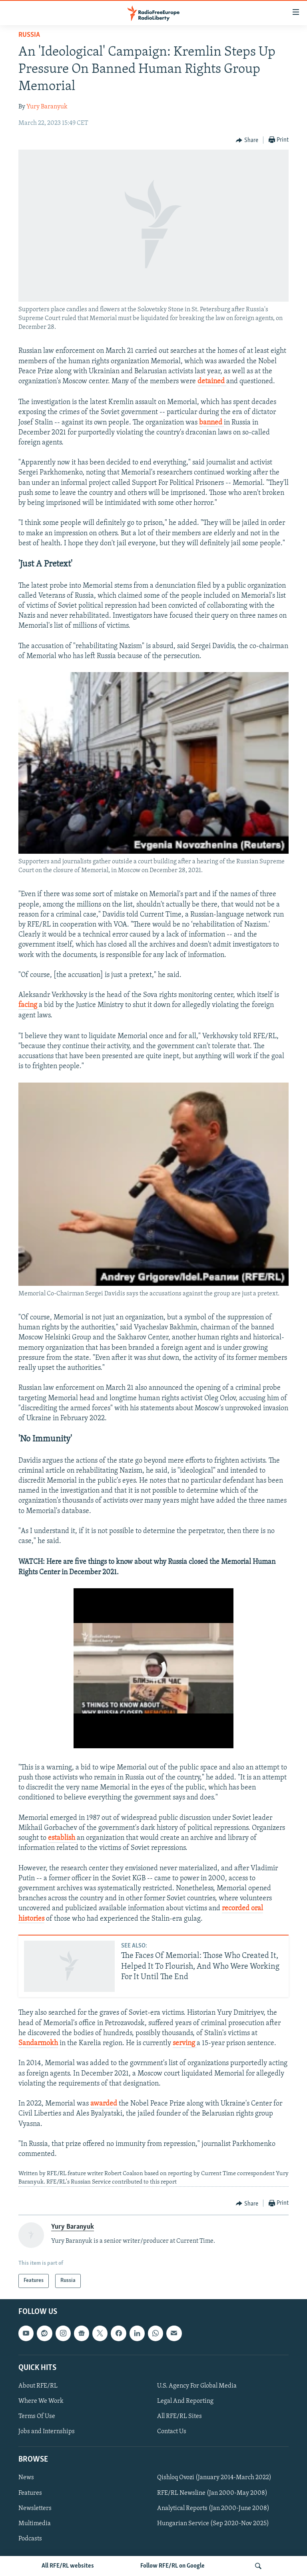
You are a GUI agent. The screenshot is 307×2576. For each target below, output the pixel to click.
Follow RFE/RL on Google (172, 2566)
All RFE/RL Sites (179, 2416)
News (26, 2477)
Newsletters (35, 2508)
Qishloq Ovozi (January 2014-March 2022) (214, 2477)
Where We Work (41, 2401)
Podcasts (30, 2538)
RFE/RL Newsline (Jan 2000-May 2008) (212, 2493)
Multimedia (34, 2523)
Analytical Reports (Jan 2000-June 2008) (213, 2508)
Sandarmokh (38, 2043)
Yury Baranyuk (47, 107)
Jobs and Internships (46, 2431)
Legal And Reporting (185, 2401)
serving (185, 2043)
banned (211, 422)
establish (62, 1838)
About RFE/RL (38, 2386)
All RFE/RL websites (68, 2566)
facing (28, 1005)
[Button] (247, 140)
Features (30, 2493)
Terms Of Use (36, 2416)
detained (211, 381)
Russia (29, 35)
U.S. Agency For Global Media (197, 2386)
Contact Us (171, 2431)
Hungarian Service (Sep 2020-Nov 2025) (213, 2523)
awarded (104, 2104)
